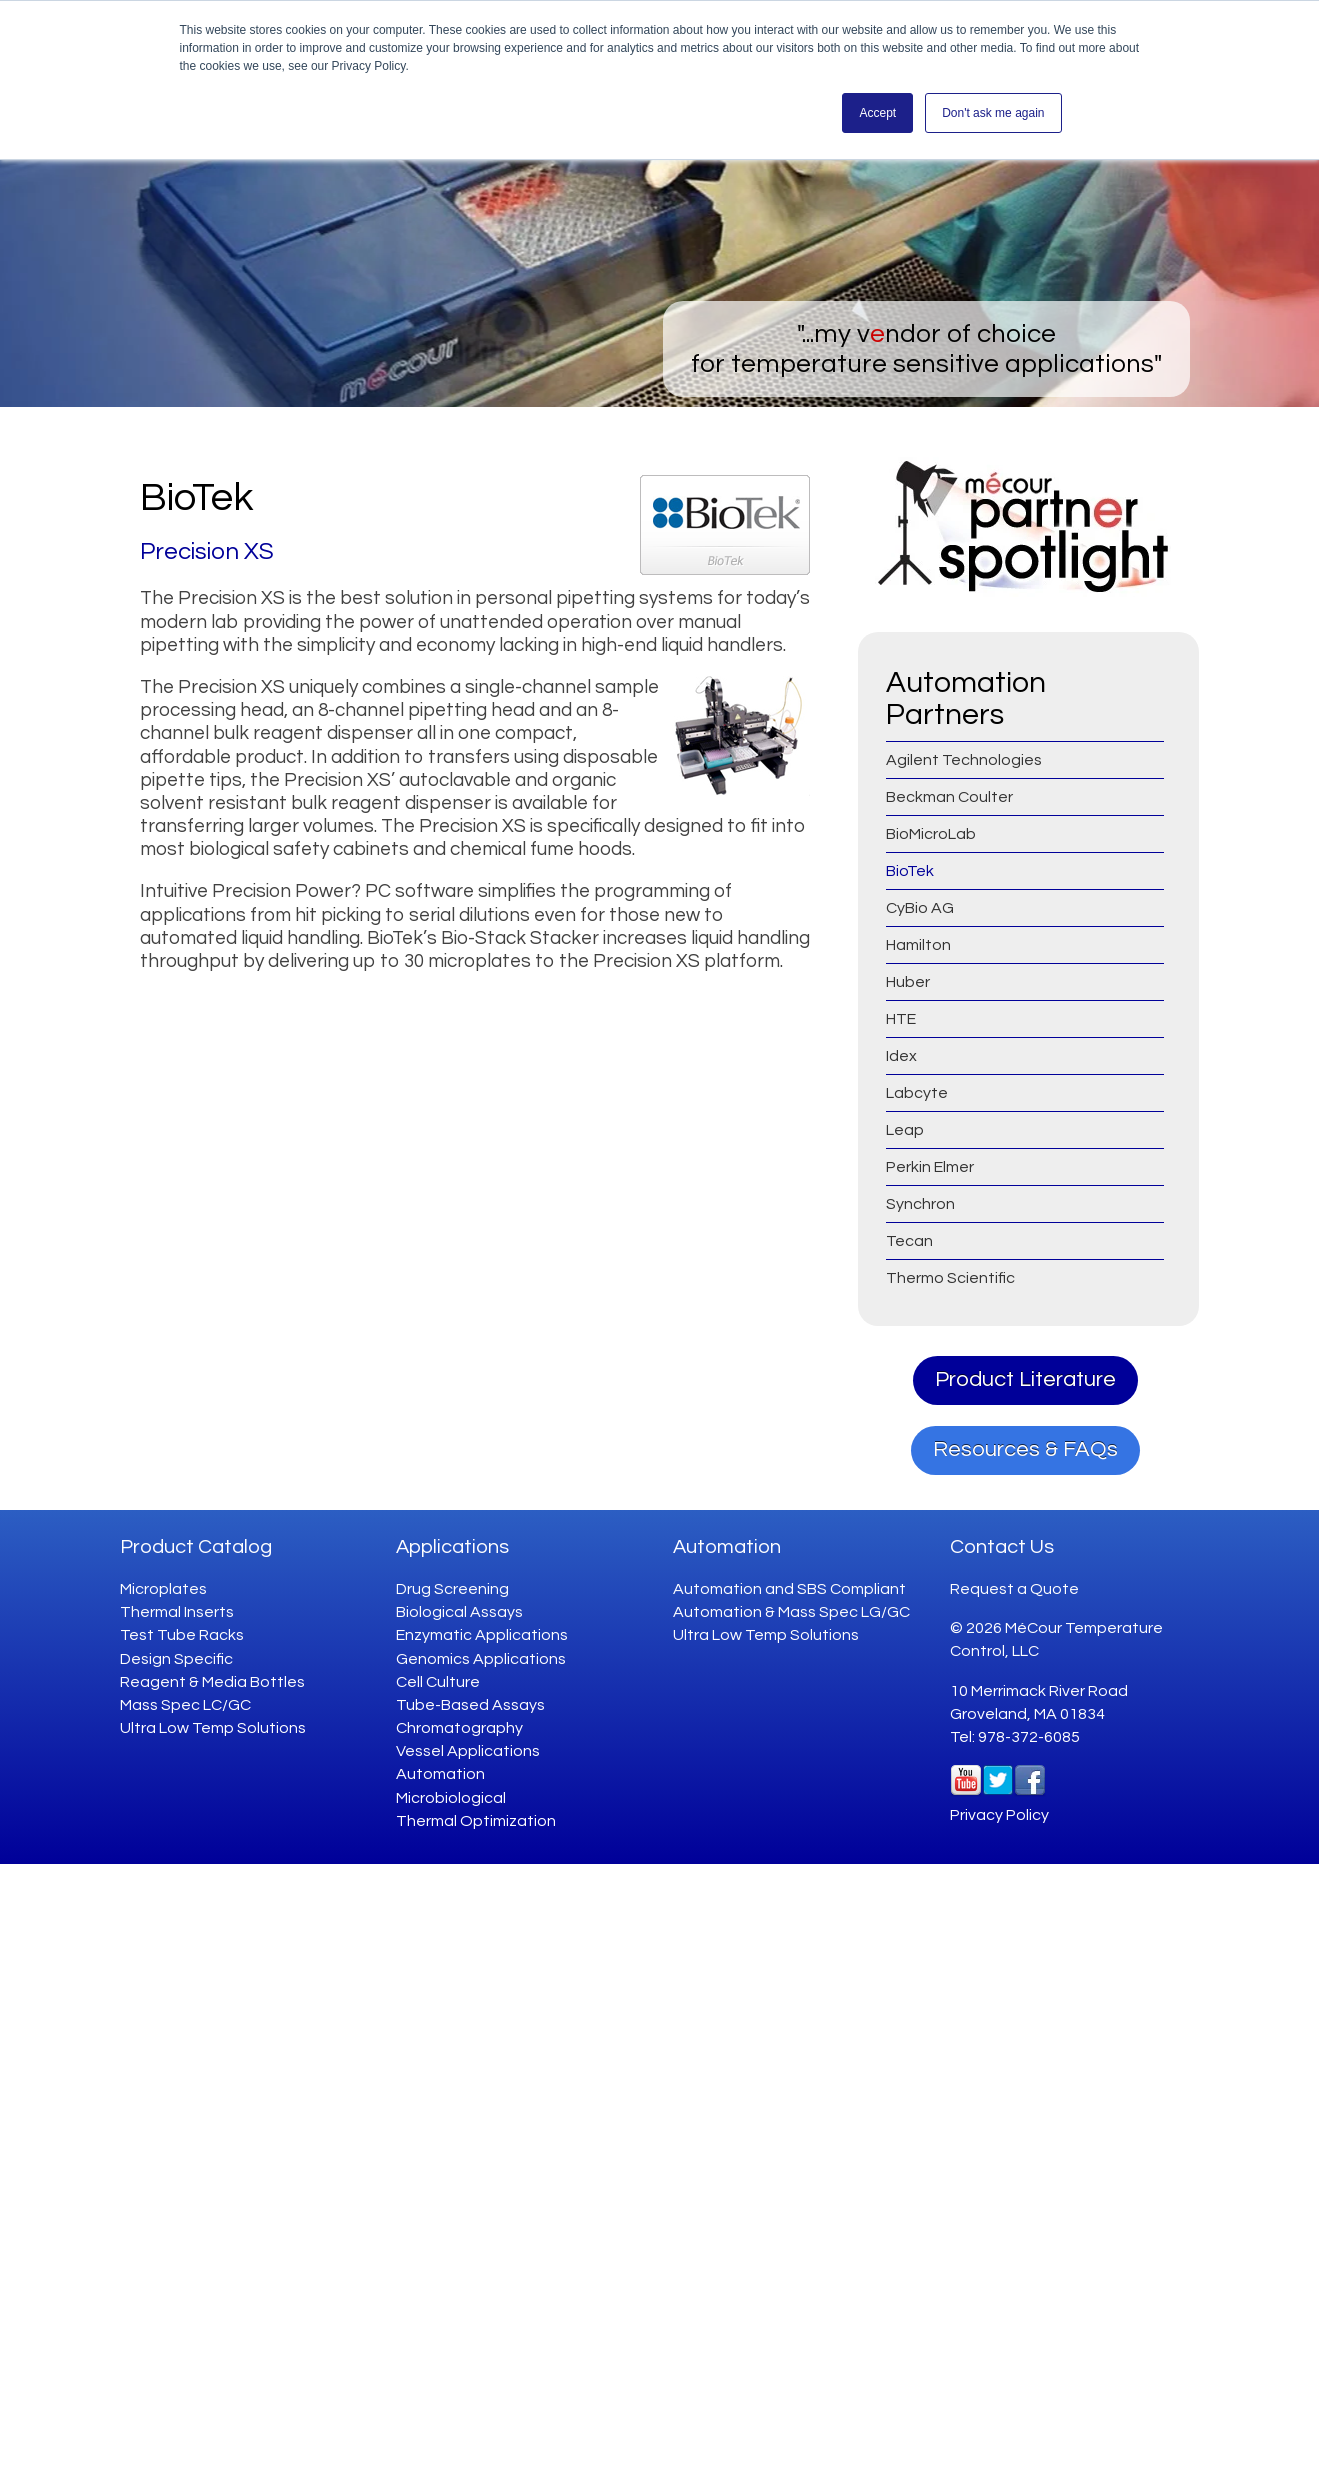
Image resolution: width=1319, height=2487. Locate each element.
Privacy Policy (999, 1815)
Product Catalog (196, 1547)
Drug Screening (452, 1589)
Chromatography (459, 1728)
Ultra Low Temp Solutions (213, 1728)
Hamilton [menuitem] (918, 945)
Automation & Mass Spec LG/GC (791, 1612)
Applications (452, 1547)
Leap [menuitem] (905, 1130)
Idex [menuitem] (901, 1056)
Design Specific (176, 1659)
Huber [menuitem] (908, 982)
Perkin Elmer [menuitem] (930, 1167)
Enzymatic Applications (482, 1635)
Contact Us (1002, 1547)
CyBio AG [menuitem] (920, 908)
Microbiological (451, 1798)
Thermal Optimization (476, 1821)
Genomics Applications (481, 1659)
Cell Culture (438, 1682)
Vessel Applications (468, 1751)
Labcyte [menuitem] (917, 1093)
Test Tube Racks (182, 1635)
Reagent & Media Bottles (212, 1682)
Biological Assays (459, 1612)
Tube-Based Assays (470, 1705)
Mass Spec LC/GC (185, 1705)
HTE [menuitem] (901, 1019)
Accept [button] (877, 113)
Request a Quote (1014, 1589)
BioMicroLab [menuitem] (931, 834)
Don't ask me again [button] (993, 113)
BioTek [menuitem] (910, 871)
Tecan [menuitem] (909, 1241)
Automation (440, 1774)
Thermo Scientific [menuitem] (950, 1278)
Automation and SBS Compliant (789, 1589)
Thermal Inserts (177, 1612)
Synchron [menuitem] (920, 1204)
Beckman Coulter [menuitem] (949, 797)
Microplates (163, 1589)
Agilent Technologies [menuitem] (964, 760)
